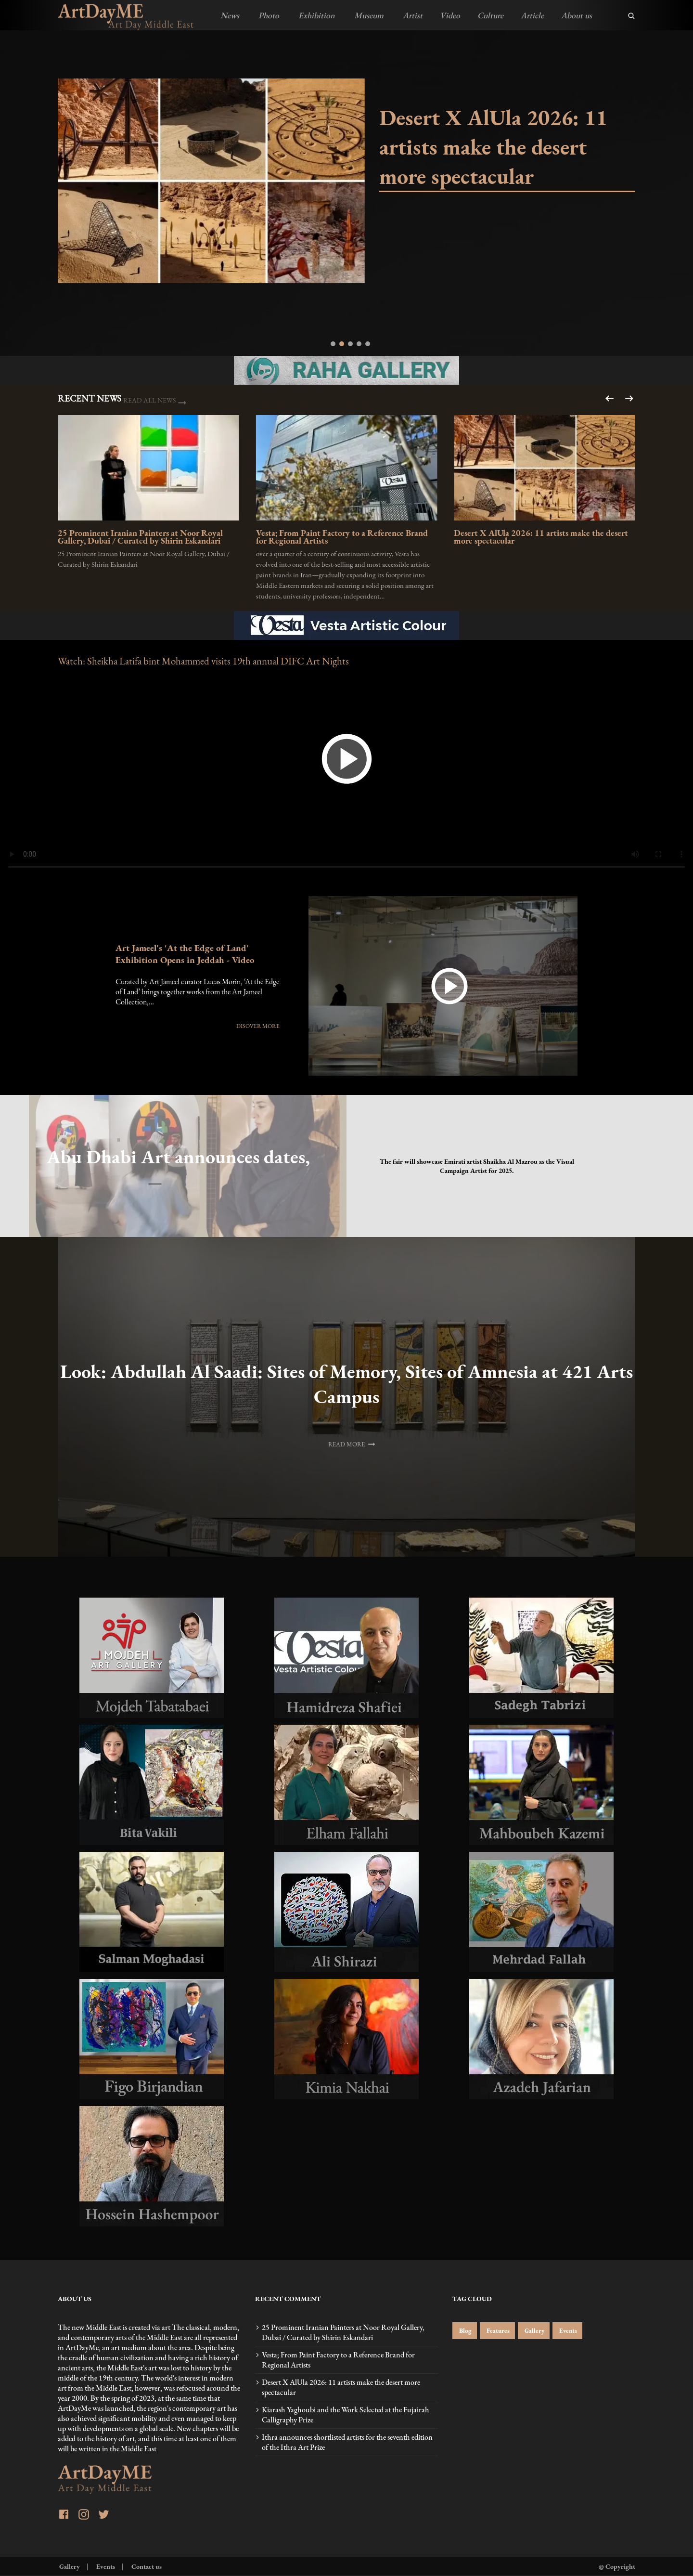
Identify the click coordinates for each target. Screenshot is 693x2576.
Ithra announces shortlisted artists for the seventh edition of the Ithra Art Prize (347, 2442)
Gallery (533, 2331)
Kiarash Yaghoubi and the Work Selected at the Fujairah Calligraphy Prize (345, 2415)
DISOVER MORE (258, 1026)
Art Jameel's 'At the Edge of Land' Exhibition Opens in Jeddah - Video (185, 954)
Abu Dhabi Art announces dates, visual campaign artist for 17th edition (155, 1156)
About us (576, 15)
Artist (412, 15)
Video (450, 15)
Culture (490, 15)
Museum (368, 15)
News (229, 15)
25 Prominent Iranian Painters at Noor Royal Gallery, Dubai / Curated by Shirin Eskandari (140, 537)
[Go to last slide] (627, 398)
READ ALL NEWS (149, 399)
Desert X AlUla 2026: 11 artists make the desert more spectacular (493, 147)
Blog (465, 2331)
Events (567, 2331)
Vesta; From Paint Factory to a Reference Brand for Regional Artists (342, 537)
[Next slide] (609, 398)
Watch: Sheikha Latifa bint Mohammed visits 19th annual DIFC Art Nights (203, 660)
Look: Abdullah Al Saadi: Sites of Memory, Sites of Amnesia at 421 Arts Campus (346, 1384)
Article (532, 15)
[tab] (333, 343)
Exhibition (315, 15)
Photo (268, 15)
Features (497, 2331)
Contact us (146, 2566)
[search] (631, 16)
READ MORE (352, 1443)
